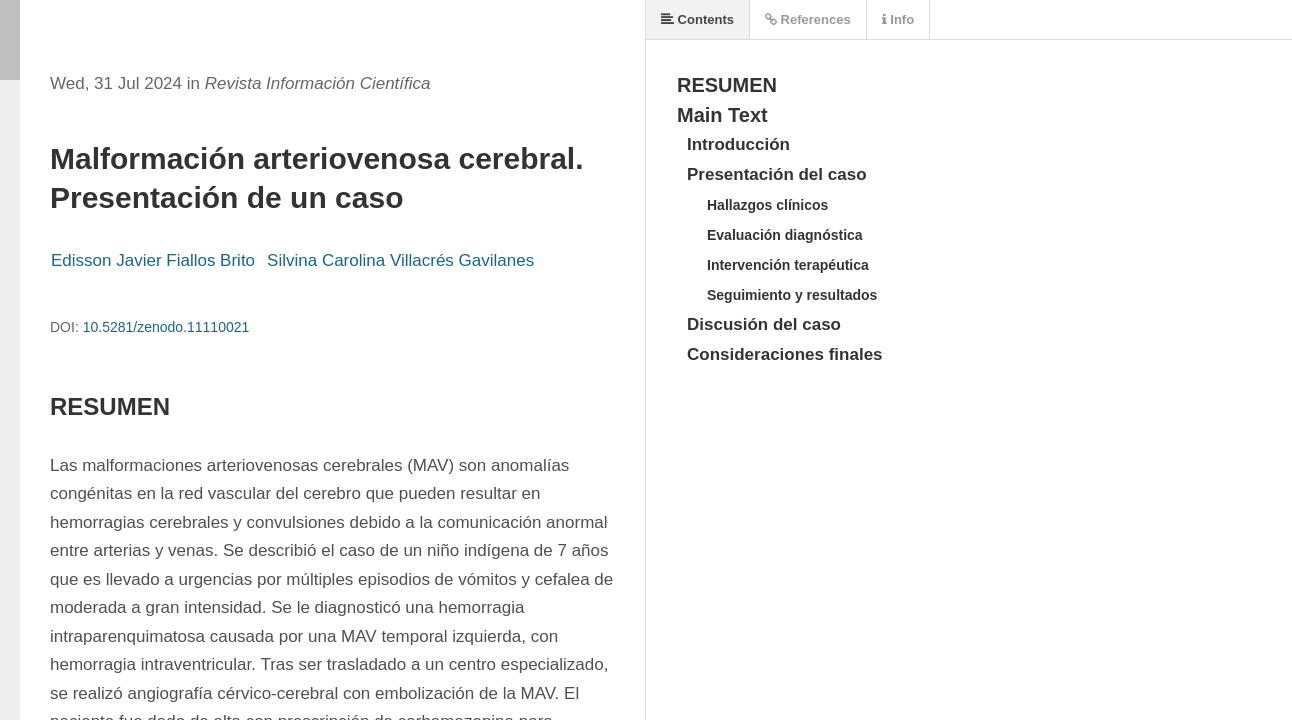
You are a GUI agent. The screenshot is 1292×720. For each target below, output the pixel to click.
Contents (697, 19)
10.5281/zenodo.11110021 (166, 327)
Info (898, 19)
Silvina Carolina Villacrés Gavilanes (400, 260)
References (808, 19)
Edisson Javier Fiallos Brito (153, 260)
